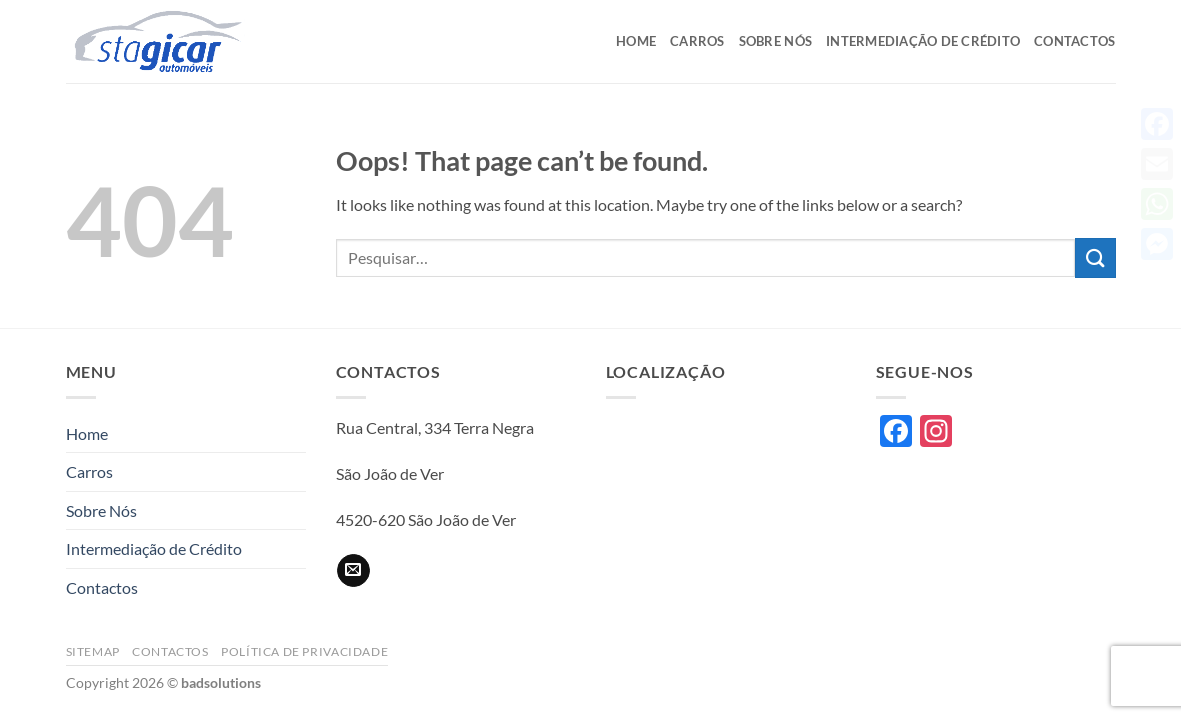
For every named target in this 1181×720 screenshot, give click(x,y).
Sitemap (93, 651)
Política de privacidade (304, 651)
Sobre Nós (775, 41)
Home (636, 41)
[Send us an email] (353, 571)
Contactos (1074, 41)
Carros (697, 41)
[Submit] (1095, 257)
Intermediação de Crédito (923, 41)
